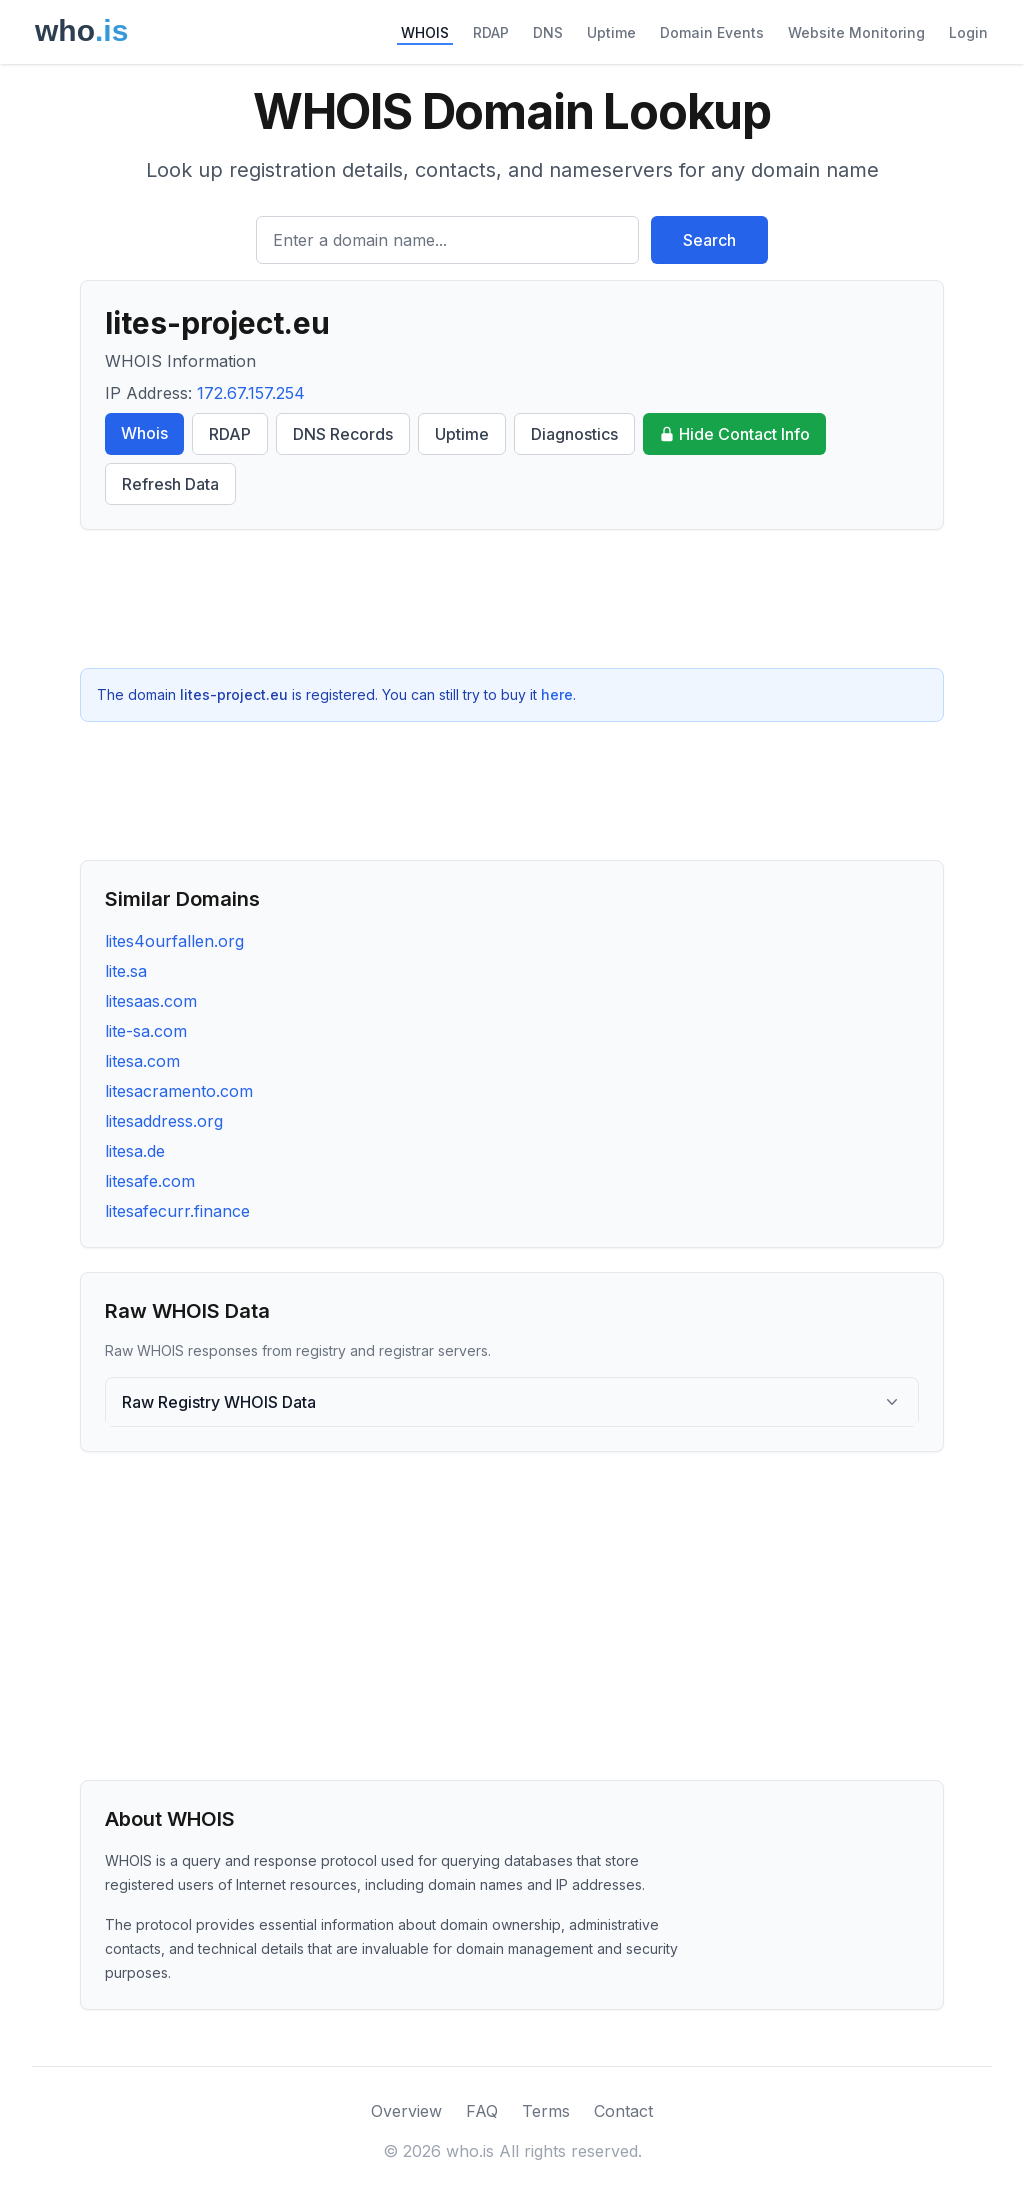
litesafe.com (150, 1181)
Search (709, 240)
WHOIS (425, 32)
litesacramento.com (179, 1091)
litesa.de (135, 1151)
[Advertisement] (512, 599)
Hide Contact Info (734, 434)
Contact (623, 2111)
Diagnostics (574, 434)
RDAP (491, 32)
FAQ (482, 2111)
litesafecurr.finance (177, 1211)
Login (968, 32)
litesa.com (142, 1061)
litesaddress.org (164, 1121)
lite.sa (126, 971)
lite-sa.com (146, 1031)
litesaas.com (151, 1001)
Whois (144, 433)
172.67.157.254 (251, 393)
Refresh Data (170, 484)
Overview (406, 2111)
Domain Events (712, 32)
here (557, 694)
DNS (548, 32)
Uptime (611, 32)
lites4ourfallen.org (174, 941)
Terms (546, 2111)
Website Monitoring (856, 32)
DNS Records (343, 434)
